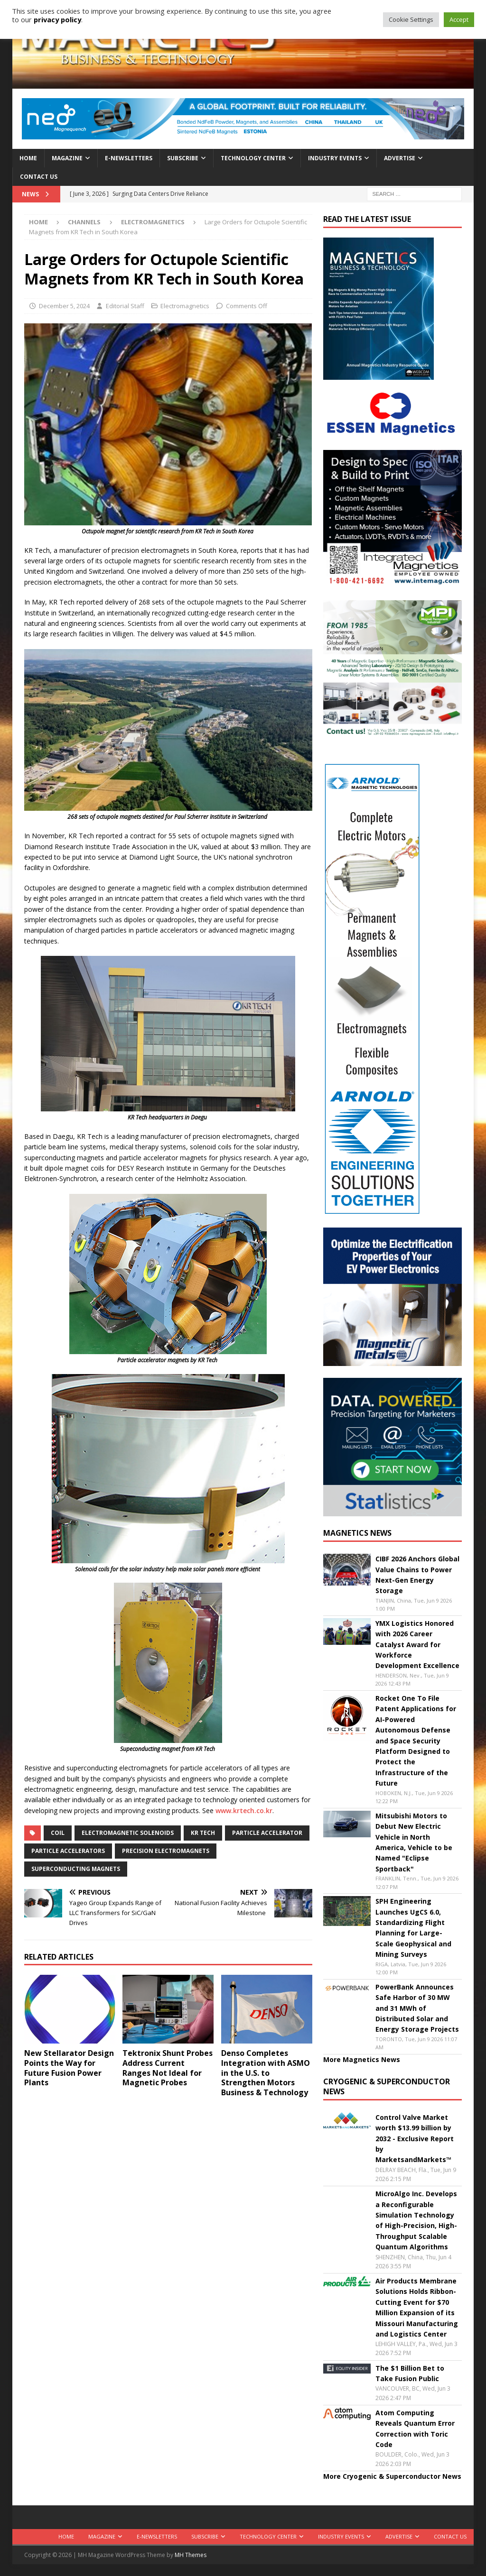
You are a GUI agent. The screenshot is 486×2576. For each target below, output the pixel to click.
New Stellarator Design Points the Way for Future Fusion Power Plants (69, 2068)
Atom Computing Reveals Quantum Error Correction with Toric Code (415, 2428)
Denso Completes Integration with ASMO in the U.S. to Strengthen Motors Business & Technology (265, 2073)
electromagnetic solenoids (128, 1833)
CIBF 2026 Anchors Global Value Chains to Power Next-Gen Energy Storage (417, 1574)
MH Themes (190, 2555)
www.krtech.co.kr (243, 1810)
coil (58, 1833)
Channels (84, 222)
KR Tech (203, 1833)
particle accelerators (68, 1851)
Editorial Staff (125, 306)
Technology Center (253, 158)
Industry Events (335, 158)
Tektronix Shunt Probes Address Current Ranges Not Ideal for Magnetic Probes (167, 2068)
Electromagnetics (184, 306)
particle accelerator (267, 1833)
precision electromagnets (165, 1851)
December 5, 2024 (64, 306)
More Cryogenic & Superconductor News (392, 2476)
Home (28, 158)
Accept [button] (458, 19)
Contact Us (38, 177)
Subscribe (182, 158)
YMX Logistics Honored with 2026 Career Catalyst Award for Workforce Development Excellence (417, 1644)
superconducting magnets (75, 1869)
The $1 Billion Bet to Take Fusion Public (409, 2373)
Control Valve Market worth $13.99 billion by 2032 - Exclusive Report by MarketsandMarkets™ (414, 2138)
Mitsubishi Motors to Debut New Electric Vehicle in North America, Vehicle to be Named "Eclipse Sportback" (413, 1842)
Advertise (399, 158)
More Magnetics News (361, 2059)
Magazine (67, 158)
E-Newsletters (128, 158)
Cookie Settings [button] (411, 19)
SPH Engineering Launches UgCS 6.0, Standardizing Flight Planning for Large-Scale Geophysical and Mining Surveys (413, 1928)
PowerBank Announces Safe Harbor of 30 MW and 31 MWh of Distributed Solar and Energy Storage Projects (417, 2008)
